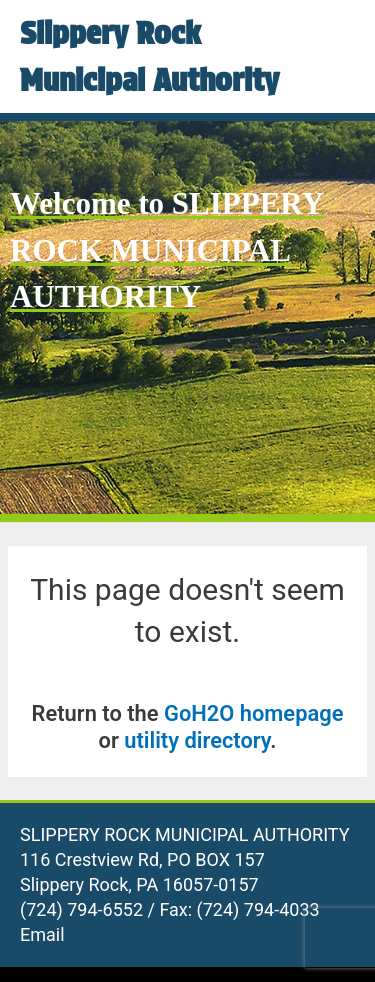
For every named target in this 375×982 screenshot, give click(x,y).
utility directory (197, 740)
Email (42, 934)
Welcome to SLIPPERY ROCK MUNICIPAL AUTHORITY (167, 250)
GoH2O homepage (253, 713)
